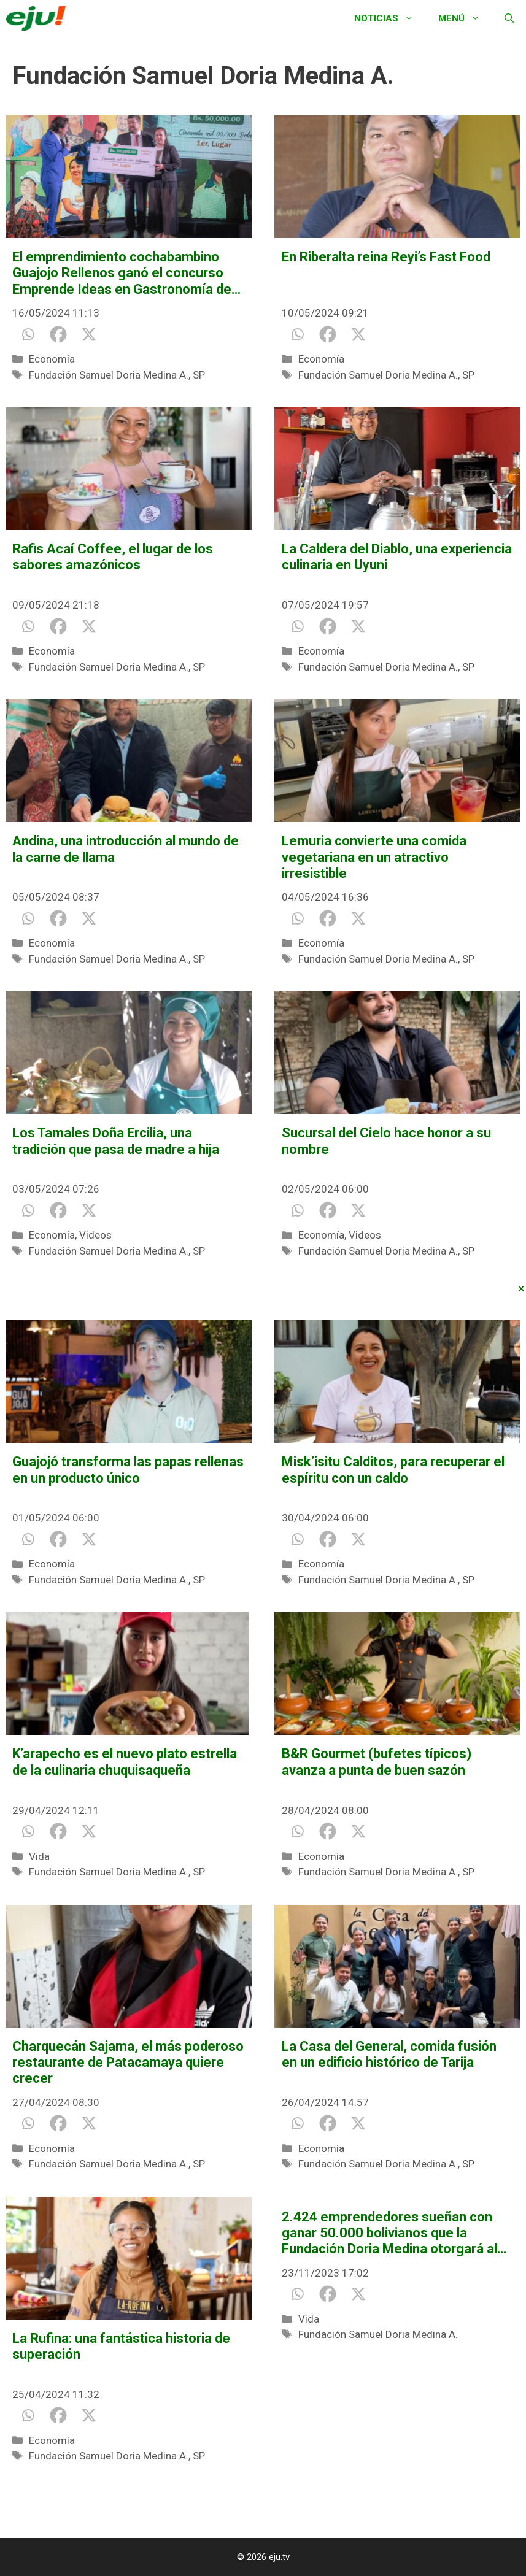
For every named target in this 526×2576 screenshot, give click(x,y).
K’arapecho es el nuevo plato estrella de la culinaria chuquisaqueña (124, 1761)
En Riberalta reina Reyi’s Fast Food (386, 256)
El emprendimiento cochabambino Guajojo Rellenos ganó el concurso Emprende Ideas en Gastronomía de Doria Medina (121, 273)
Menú (465, 18)
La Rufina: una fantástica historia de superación (121, 2346)
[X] (89, 334)
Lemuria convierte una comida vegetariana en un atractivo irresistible (374, 857)
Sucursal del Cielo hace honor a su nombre (386, 1140)
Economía (52, 359)
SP (199, 375)
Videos (95, 1235)
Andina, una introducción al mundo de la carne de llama (125, 848)
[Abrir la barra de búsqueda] (509, 18)
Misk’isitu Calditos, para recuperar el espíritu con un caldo (393, 1469)
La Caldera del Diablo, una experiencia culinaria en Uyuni (397, 556)
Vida (39, 1856)
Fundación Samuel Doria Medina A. (108, 375)
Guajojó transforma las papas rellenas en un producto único (128, 1469)
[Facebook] (58, 334)
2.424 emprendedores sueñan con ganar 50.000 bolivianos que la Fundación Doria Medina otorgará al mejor (389, 2233)
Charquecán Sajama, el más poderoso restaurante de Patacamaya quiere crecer (128, 2062)
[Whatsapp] (28, 334)
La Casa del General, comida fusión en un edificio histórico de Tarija (389, 2054)
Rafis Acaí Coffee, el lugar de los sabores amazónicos (112, 556)
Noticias (390, 18)
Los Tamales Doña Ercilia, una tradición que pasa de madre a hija (115, 1140)
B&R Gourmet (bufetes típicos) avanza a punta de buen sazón (376, 1761)
